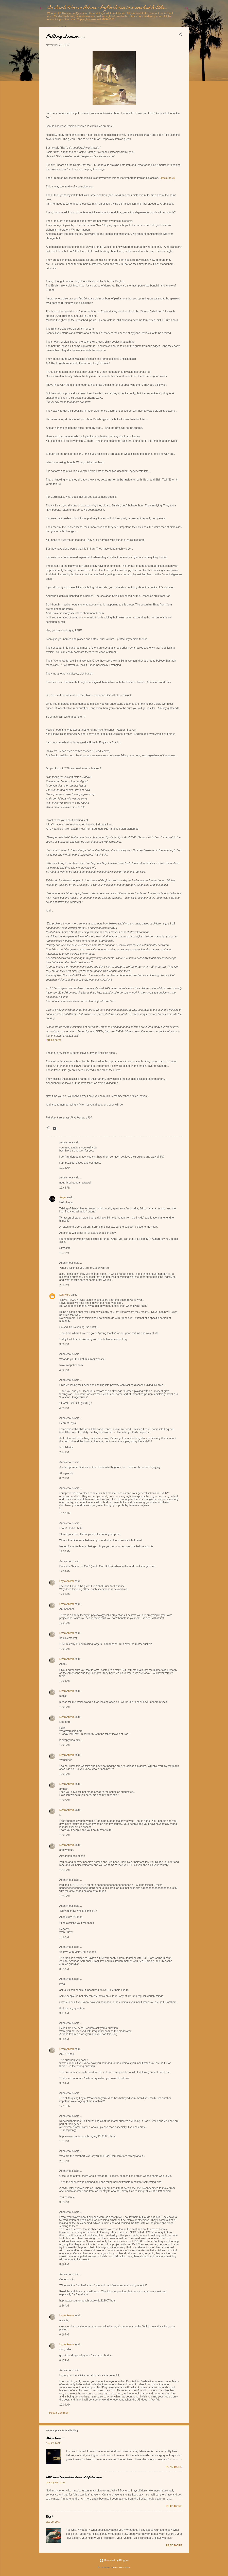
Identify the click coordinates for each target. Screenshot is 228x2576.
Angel (62, 1197)
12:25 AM (64, 1707)
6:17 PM (64, 2360)
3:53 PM (64, 2202)
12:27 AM (64, 1800)
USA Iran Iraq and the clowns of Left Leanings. (74, 2477)
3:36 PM (64, 1344)
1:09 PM (64, 1253)
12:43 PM (65, 1187)
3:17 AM (64, 2013)
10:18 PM (65, 1513)
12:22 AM (64, 1623)
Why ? (49, 2517)
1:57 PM (64, 2141)
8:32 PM (64, 1478)
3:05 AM (64, 1969)
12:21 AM (64, 1594)
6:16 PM (64, 2334)
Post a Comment (59, 2412)
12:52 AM (64, 1896)
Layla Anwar (66, 1581)
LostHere (64, 1294)
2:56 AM (64, 2305)
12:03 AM (64, 1551)
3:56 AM (64, 2039)
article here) (168, 178)
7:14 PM (64, 1452)
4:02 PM (64, 1370)
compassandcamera (121, 2567)
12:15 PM (65, 2106)
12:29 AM (64, 1835)
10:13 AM (64, 1167)
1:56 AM (64, 1937)
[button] (180, 34)
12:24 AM (64, 1681)
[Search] (187, 9)
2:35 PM (64, 1285)
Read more (174, 2467)
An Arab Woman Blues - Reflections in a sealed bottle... (107, 8)
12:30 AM (64, 1870)
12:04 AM (64, 1571)
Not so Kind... (55, 2438)
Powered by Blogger (114, 2560)
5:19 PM (64, 2264)
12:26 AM (64, 1745)
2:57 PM (64, 2161)
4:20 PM (64, 1408)
